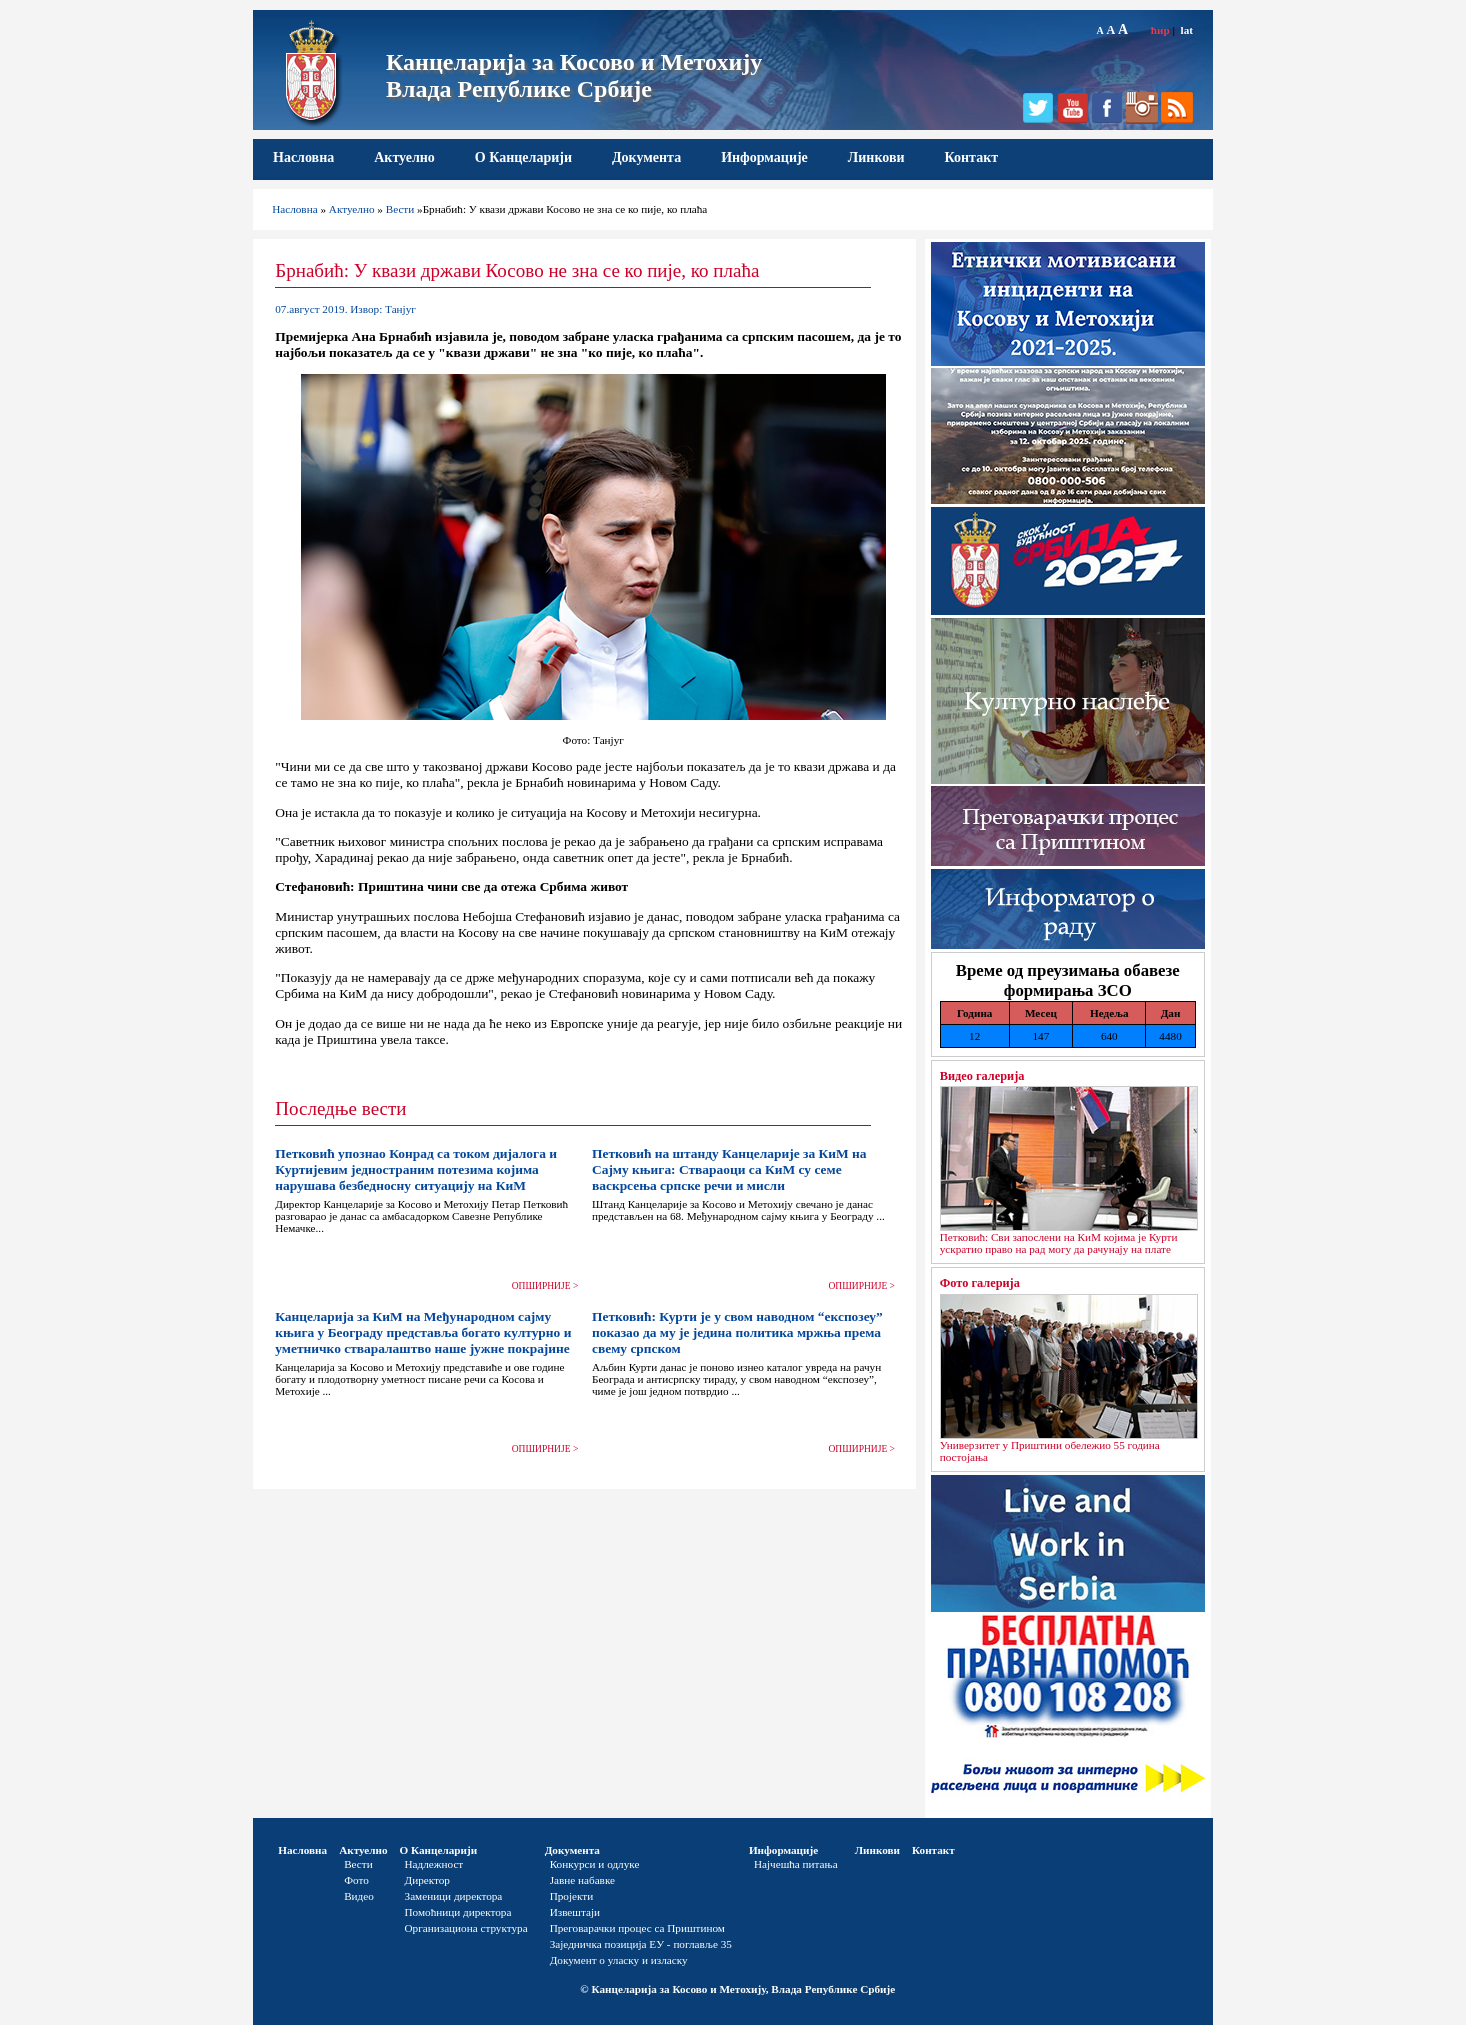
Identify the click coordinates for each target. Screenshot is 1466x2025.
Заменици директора (454, 1896)
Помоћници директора (458, 1912)
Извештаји (575, 1912)
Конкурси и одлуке (595, 1864)
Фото (356, 1880)
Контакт (972, 157)
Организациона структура (466, 1928)
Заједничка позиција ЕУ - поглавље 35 (641, 1944)
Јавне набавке (582, 1880)
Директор (427, 1880)
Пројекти (572, 1896)
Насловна (303, 157)
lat (1187, 30)
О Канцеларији (523, 157)
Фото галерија (980, 1283)
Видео (359, 1896)
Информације (764, 157)
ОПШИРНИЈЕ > (545, 1286)
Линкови (876, 157)
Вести (400, 209)
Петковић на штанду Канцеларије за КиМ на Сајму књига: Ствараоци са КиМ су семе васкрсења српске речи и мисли (729, 1169)
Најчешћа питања (796, 1864)
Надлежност (434, 1864)
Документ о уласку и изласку (619, 1960)
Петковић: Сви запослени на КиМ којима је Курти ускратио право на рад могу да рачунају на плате (1059, 1243)
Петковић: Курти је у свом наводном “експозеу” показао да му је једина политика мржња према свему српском (737, 1332)
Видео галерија (982, 1076)
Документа (646, 157)
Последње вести (340, 1108)
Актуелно (404, 157)
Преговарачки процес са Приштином (637, 1928)
